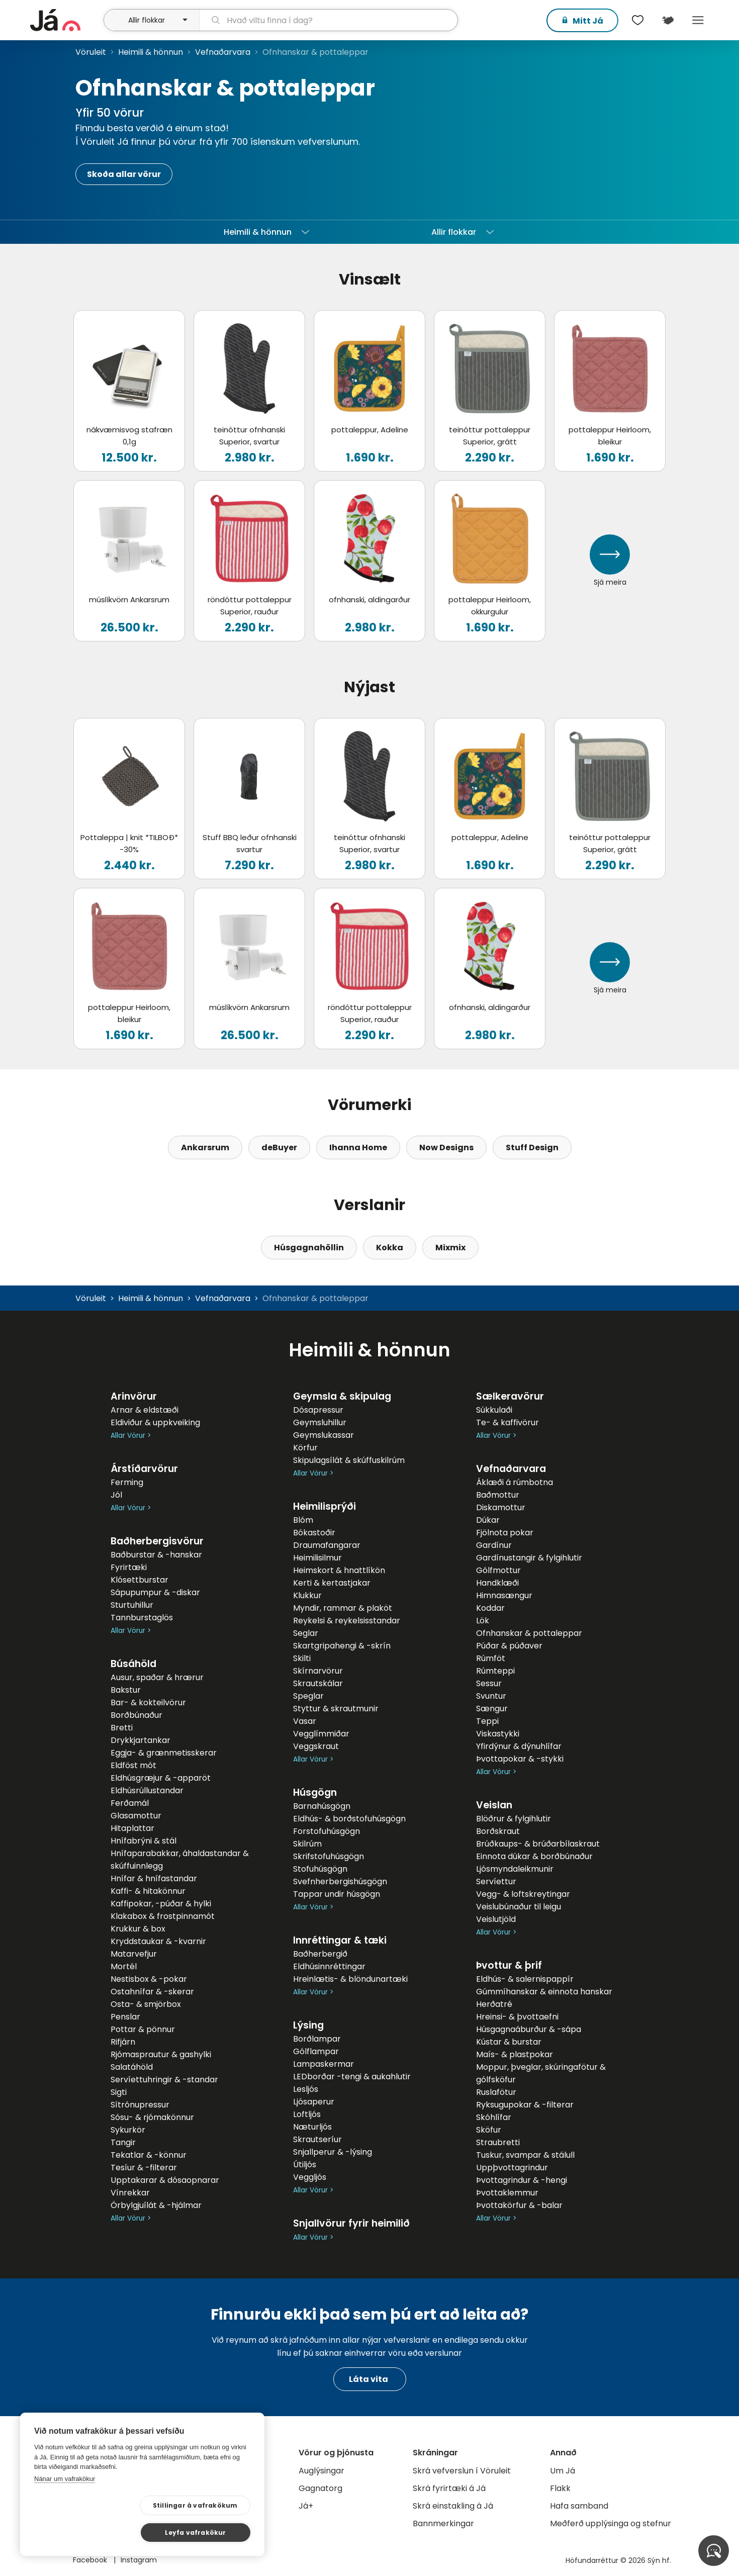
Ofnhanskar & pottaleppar (529, 1633)
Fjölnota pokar (504, 1532)
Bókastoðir (314, 1532)
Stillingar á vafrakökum (99, 2532)
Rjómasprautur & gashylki (161, 2054)
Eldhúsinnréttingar (329, 1966)
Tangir (123, 2142)
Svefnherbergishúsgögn (340, 1881)
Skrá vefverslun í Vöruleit (462, 2470)
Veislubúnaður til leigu (518, 1906)
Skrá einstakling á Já (453, 2506)
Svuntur (491, 1696)
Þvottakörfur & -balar (519, 2205)
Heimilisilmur (317, 1557)
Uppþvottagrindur (512, 2167)
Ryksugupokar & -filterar (525, 2104)
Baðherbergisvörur (157, 1541)
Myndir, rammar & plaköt (342, 1608)
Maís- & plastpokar (514, 2054)
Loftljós (307, 2114)
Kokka (389, 1247)
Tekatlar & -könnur (149, 2155)
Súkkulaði (494, 1410)
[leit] (328, 20)
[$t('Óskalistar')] (637, 20)
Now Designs (446, 1147)
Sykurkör (128, 2130)
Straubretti (498, 2142)
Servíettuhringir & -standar (164, 2079)
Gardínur (494, 1545)
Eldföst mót (133, 1765)
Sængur (492, 1708)
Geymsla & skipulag (342, 1396)
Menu (698, 20)
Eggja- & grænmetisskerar (164, 1753)
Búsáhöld (133, 1664)
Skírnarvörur (318, 1671)
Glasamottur (136, 1815)
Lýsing (308, 2025)
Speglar (308, 1696)
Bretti (122, 1727)
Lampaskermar (323, 2064)
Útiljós (304, 2164)
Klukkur (307, 1595)
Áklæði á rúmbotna (514, 1482)
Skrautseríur (317, 2139)
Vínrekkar (130, 2192)
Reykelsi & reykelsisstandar (346, 1620)
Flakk (560, 2488)
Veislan (494, 1805)
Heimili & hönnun (150, 52)
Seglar (305, 1633)
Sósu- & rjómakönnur (152, 2117)
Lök (482, 1620)
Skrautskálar (318, 1683)
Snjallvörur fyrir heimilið (351, 2223)
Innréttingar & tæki (340, 1940)
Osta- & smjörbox (146, 2004)
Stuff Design (532, 1147)
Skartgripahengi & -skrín (342, 1645)
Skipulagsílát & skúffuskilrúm (349, 1460)
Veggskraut (316, 1746)
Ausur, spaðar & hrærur (157, 1677)
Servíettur (496, 1881)
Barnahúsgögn (321, 1806)
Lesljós (305, 2089)
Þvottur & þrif (509, 1965)
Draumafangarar (326, 1545)
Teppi (487, 1721)
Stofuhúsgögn (320, 1869)
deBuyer (279, 1147)
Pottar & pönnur (143, 2029)
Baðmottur (497, 1495)
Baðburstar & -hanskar (156, 1554)
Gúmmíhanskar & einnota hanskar (544, 1991)
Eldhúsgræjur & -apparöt (161, 1778)
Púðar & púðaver (509, 1645)
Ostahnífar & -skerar (152, 1991)
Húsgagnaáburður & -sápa (528, 2029)
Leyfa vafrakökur (201, 2531)
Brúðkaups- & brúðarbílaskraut (538, 1844)
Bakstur (126, 1690)
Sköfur (488, 2130)
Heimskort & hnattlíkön (339, 1570)
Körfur (305, 1447)
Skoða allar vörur (124, 174)
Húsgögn (315, 1792)
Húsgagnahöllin (309, 1247)
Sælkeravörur (510, 1396)
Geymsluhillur (319, 1422)
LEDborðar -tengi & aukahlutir (352, 2076)
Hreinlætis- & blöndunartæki (350, 1979)
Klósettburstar (139, 1580)
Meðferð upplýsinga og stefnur (610, 2523)
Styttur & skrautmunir (336, 1708)
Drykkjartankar (140, 1740)
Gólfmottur (498, 1570)
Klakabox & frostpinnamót (163, 1916)
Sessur (489, 1683)
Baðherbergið (320, 1954)
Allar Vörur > (131, 1435)
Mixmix (450, 1247)
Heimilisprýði (324, 1506)
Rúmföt (490, 1658)
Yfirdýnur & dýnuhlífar (519, 1746)
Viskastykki (497, 1733)
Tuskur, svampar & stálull (525, 2155)
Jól (116, 1495)
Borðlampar (317, 2039)
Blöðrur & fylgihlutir (513, 1818)
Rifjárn (123, 2042)
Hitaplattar (132, 1828)
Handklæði (497, 1583)
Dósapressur (318, 1410)
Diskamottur (500, 1507)
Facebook (91, 2560)
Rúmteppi (495, 1671)
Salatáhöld (132, 2067)
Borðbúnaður (136, 1715)
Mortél (124, 1966)
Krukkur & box (138, 1929)
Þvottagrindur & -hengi (521, 2180)
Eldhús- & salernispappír (525, 1979)
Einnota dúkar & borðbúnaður (534, 1856)
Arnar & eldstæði (144, 1410)
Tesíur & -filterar (144, 2167)
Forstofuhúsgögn (326, 1831)
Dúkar (488, 1520)
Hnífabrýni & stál (143, 1841)
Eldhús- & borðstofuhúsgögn (349, 1818)
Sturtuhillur (132, 1605)
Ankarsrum (205, 1147)
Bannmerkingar (443, 2523)
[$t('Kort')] (668, 20)
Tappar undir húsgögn (336, 1894)
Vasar (304, 1721)
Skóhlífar (493, 2117)
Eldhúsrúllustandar (147, 1790)
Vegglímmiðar (321, 1733)
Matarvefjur (134, 1954)
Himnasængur (504, 1595)
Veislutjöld (496, 1919)
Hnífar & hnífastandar (154, 1878)
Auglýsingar (321, 2470)
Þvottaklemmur (507, 2192)
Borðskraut (498, 1831)
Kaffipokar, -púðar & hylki (161, 1903)
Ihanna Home (358, 1147)
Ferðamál (130, 1803)
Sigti (119, 2092)
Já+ (306, 2506)
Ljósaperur (313, 2101)
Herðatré (494, 2004)
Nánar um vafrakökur (64, 2505)
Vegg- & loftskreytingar (523, 1894)
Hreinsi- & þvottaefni (517, 2016)
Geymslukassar (323, 1435)
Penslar (125, 2016)
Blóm (303, 1520)
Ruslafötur (496, 2092)
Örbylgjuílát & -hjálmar (156, 2205)
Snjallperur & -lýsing (332, 2152)
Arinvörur (134, 1396)
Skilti (302, 1658)
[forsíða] (65, 20)
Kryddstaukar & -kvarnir (158, 1941)
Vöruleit (90, 52)
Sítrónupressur (140, 2104)
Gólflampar (316, 2051)
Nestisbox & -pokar (149, 1979)
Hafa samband (579, 2506)
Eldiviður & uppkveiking (155, 1422)
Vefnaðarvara (222, 52)
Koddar (490, 1608)
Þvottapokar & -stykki (520, 1759)
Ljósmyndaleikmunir (514, 1869)
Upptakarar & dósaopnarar (165, 2180)
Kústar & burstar (508, 2042)
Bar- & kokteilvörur (148, 1702)
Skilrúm (307, 1844)
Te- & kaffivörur (507, 1422)
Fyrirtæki (129, 1567)
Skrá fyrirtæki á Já (449, 2488)
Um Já (562, 2470)
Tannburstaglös (142, 1617)
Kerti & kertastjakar (332, 1583)
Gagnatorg (320, 2488)
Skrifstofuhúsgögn (328, 1856)
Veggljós (309, 2177)
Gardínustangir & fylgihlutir (529, 1557)
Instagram (139, 2560)
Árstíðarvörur (144, 1469)
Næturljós (312, 2127)
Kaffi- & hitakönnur (148, 1891)
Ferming (127, 1482)
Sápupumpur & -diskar (155, 1592)
